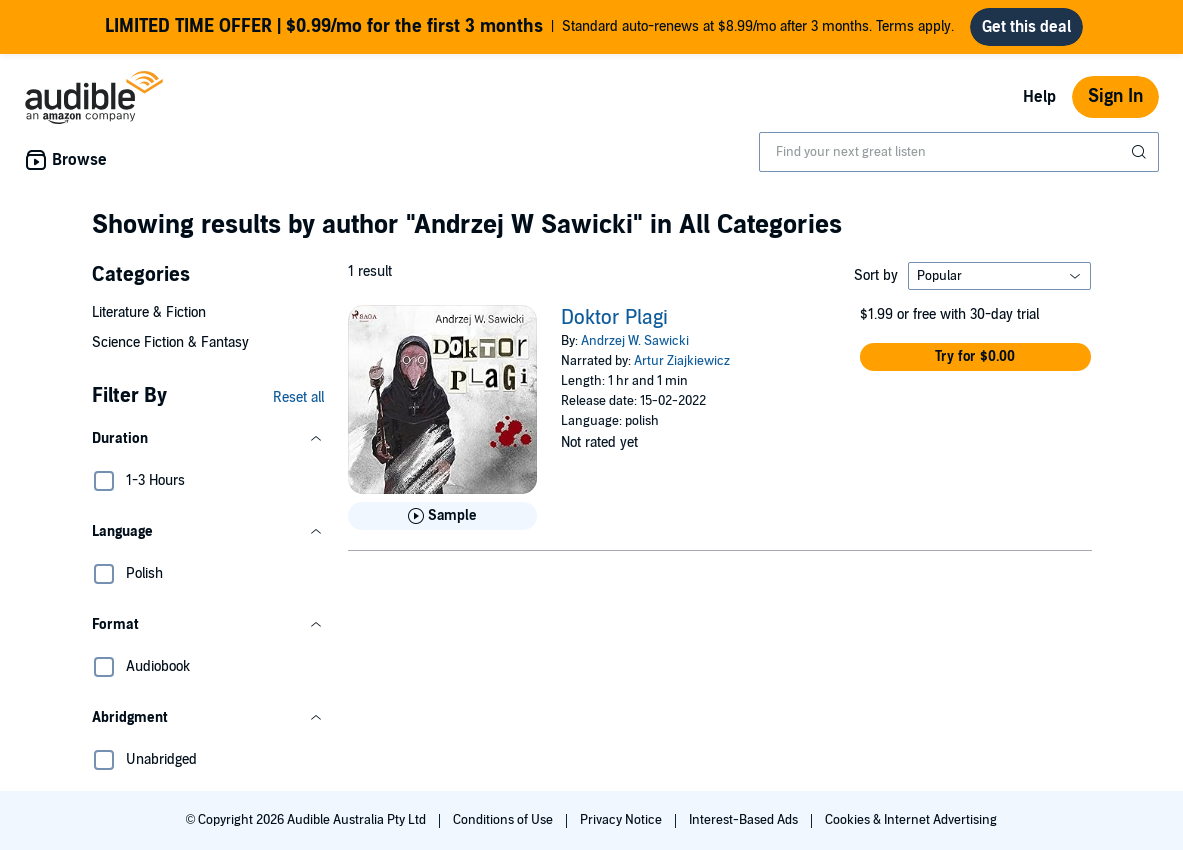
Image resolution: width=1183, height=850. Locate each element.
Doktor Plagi (614, 318)
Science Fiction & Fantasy (170, 342)
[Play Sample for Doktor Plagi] (442, 516)
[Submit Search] (1141, 152)
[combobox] (959, 152)
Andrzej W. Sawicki (635, 341)
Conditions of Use (504, 820)
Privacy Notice (622, 820)
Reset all (298, 397)
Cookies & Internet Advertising (911, 820)
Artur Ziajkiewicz (682, 361)
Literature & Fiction (149, 312)
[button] (208, 439)
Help (1039, 97)
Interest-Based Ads (745, 820)
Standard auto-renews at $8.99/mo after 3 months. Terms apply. (529, 27)
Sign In (1115, 96)
